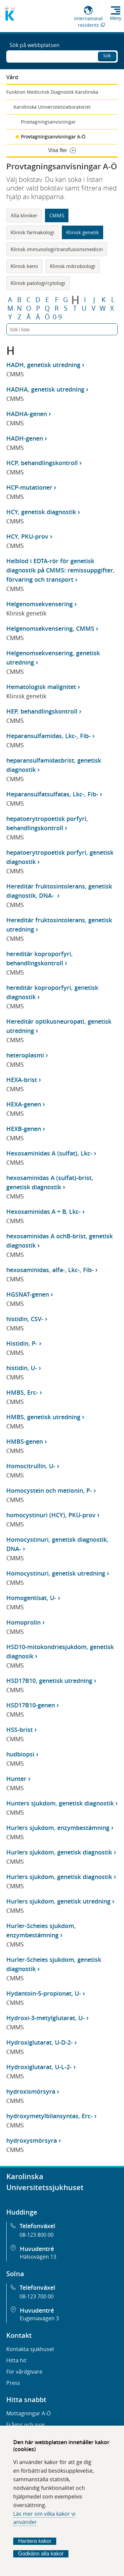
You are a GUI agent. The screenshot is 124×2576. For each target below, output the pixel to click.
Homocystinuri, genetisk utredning (55, 1573)
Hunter (16, 1779)
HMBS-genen (24, 1441)
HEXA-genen (23, 1104)
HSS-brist (19, 1730)
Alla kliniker (24, 215)
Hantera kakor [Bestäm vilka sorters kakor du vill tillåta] (35, 2541)
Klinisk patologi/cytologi (38, 283)
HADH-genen (24, 438)
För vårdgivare (24, 2371)
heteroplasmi (25, 1055)
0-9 (57, 317)
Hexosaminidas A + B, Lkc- (43, 1211)
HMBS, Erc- (22, 1392)
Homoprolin (23, 1622)
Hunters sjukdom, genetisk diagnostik (60, 1803)
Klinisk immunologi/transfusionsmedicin (57, 249)
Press (13, 2383)
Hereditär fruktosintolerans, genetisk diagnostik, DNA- (59, 890)
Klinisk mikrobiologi (72, 266)
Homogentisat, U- (31, 1598)
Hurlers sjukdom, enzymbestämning (57, 1828)
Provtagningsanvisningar (48, 122)
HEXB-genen (23, 1129)
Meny (115, 18)
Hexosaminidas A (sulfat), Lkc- (49, 1153)
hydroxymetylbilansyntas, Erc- (49, 2116)
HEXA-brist (21, 1080)
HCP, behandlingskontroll (42, 463)
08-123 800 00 (37, 2234)
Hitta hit (16, 2360)
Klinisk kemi (24, 266)
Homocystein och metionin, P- (49, 1490)
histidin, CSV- (24, 1319)
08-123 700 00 (37, 2296)
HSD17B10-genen (30, 1705)
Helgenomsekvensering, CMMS (50, 628)
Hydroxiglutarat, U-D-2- (39, 2042)
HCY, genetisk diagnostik (41, 512)
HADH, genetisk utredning (43, 365)
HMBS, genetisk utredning (43, 1417)
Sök (107, 55)
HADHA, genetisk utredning (45, 389)
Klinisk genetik (82, 232)
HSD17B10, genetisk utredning (49, 1681)
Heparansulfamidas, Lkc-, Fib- (48, 736)
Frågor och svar (25, 2424)
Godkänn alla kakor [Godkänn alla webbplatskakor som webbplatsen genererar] (41, 2553)
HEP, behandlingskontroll (41, 711)
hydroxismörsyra (30, 2091)
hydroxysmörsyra (31, 2140)
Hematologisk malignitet (41, 687)
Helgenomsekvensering (39, 604)
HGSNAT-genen (27, 1294)
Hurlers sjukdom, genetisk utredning (58, 1901)
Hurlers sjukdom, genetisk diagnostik (59, 1852)
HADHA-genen (26, 414)
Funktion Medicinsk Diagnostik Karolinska (52, 92)
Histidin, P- (21, 1343)
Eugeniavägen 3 (39, 2318)
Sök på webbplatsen (35, 45)
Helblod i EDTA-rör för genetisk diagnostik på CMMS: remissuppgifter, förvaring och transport (60, 570)
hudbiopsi (20, 1754)
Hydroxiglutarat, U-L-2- (39, 2067)
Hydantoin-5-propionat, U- (43, 1993)
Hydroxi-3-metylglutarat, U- (45, 2018)
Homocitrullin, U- (30, 1466)
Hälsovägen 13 (38, 2256)
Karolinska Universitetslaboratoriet (52, 107)
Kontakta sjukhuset (30, 2349)
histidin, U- (21, 1368)
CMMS (56, 215)
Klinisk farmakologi (32, 232)
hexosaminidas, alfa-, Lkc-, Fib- (50, 1270)
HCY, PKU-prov (27, 536)
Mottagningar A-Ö (28, 2413)
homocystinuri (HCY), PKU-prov (51, 1515)
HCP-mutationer (29, 487)
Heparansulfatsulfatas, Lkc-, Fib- (52, 794)
